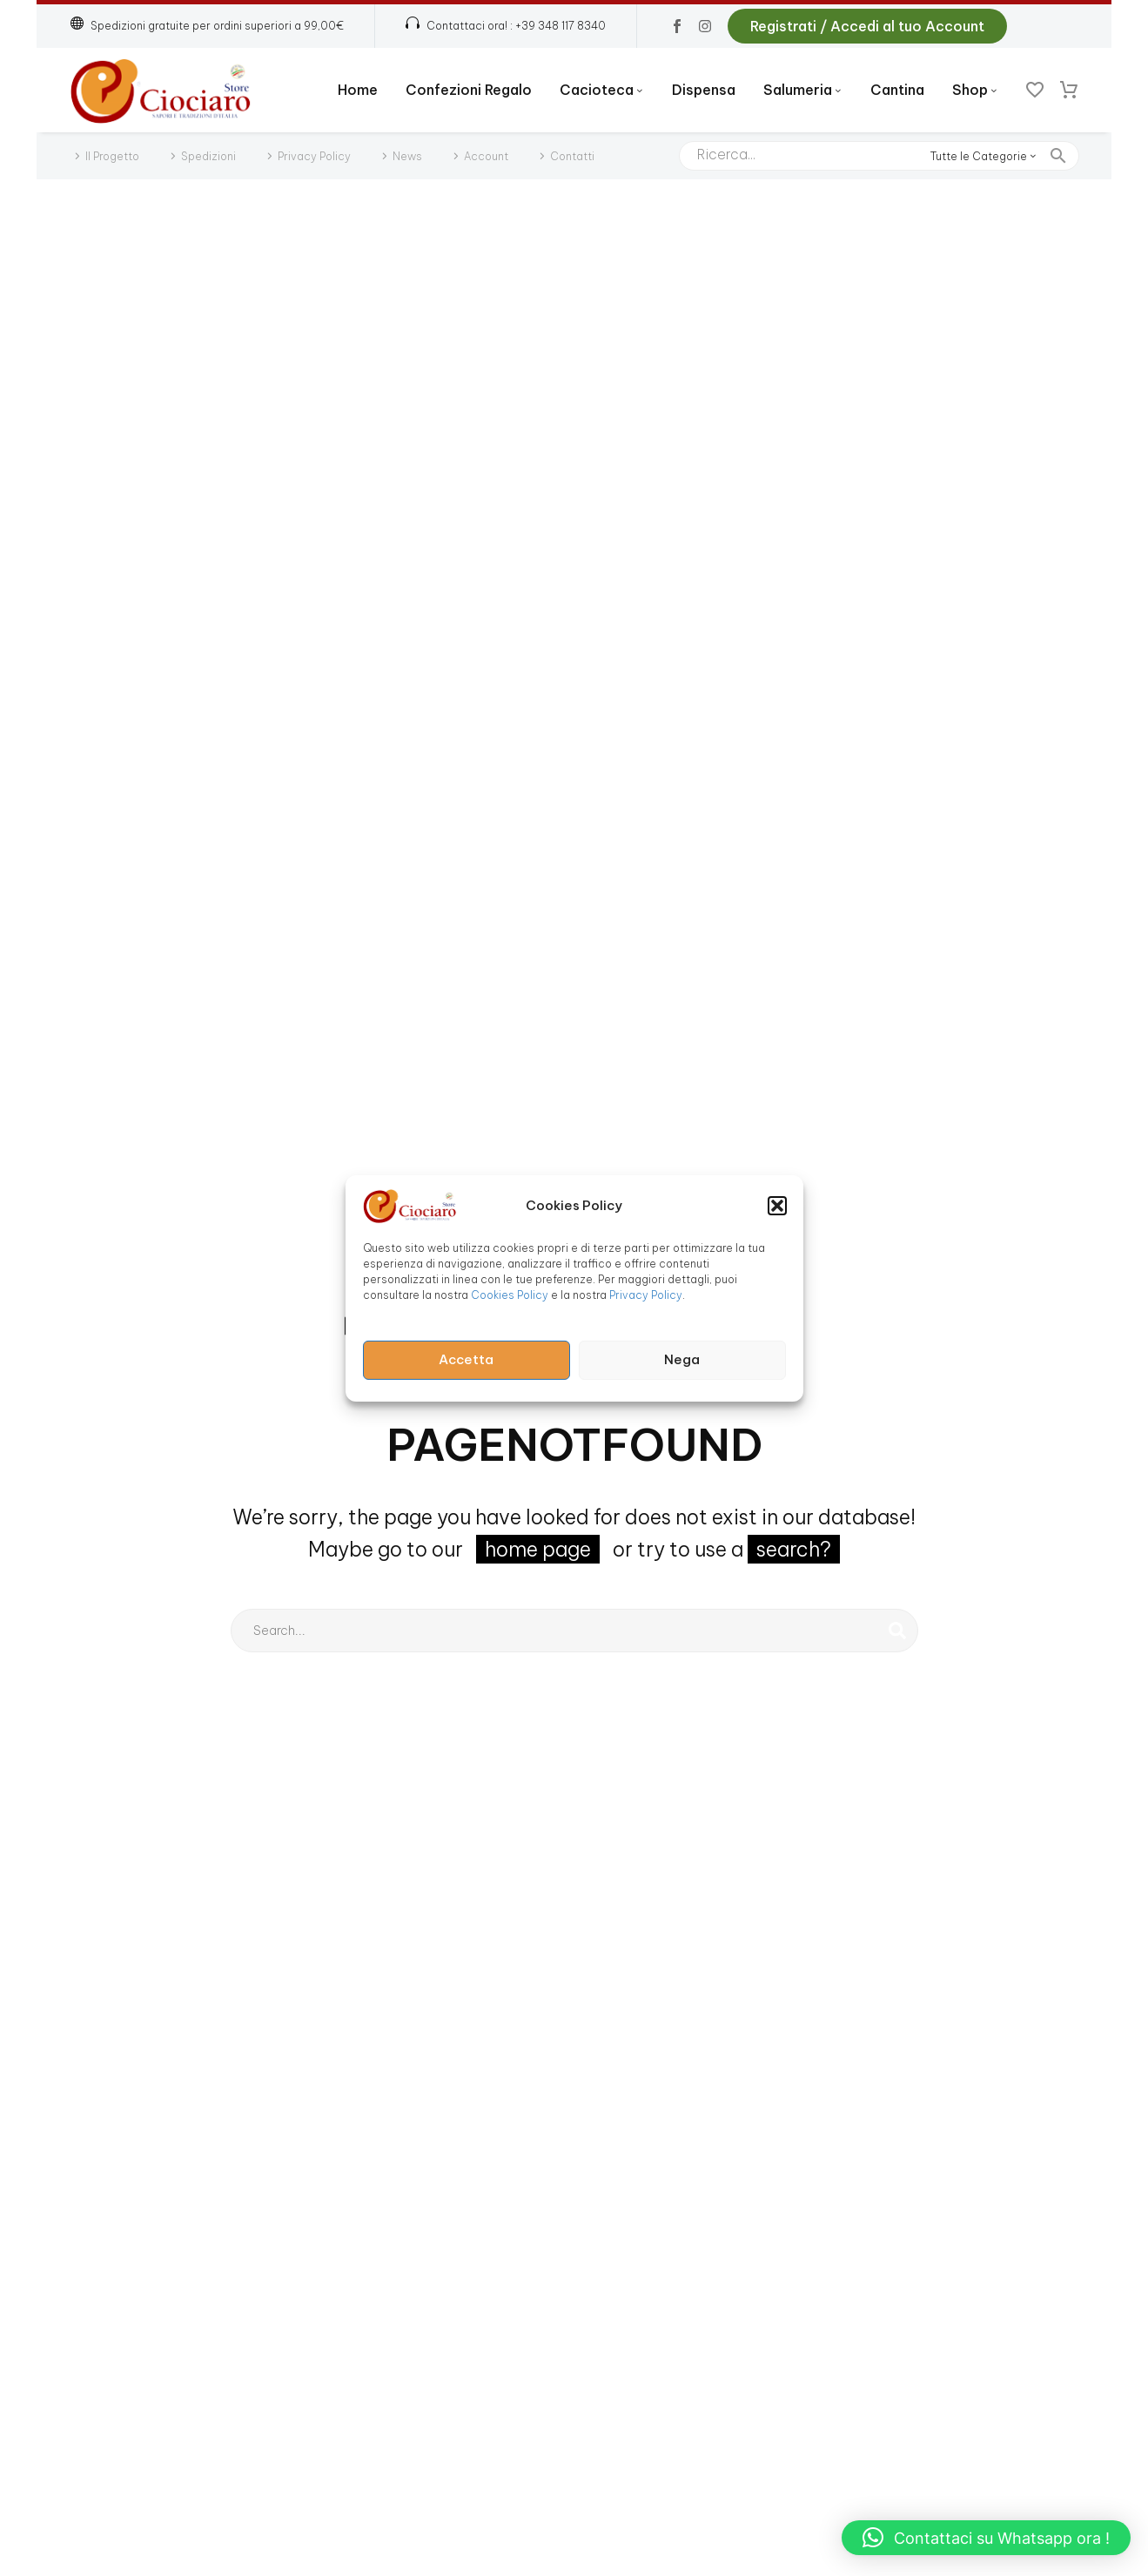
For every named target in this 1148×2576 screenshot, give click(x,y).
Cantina (897, 89)
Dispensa (703, 89)
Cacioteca (602, 89)
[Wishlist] (1034, 90)
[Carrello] (1068, 90)
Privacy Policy (645, 1294)
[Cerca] (879, 156)
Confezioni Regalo (469, 89)
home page (538, 1549)
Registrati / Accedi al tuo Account (867, 26)
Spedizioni (208, 156)
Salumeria (803, 89)
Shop (975, 89)
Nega (682, 1359)
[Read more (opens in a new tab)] (505, 27)
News (407, 156)
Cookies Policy (509, 1294)
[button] (777, 1205)
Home (358, 89)
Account (486, 156)
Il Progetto (112, 156)
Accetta (466, 1359)
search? (793, 1549)
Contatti (572, 156)
